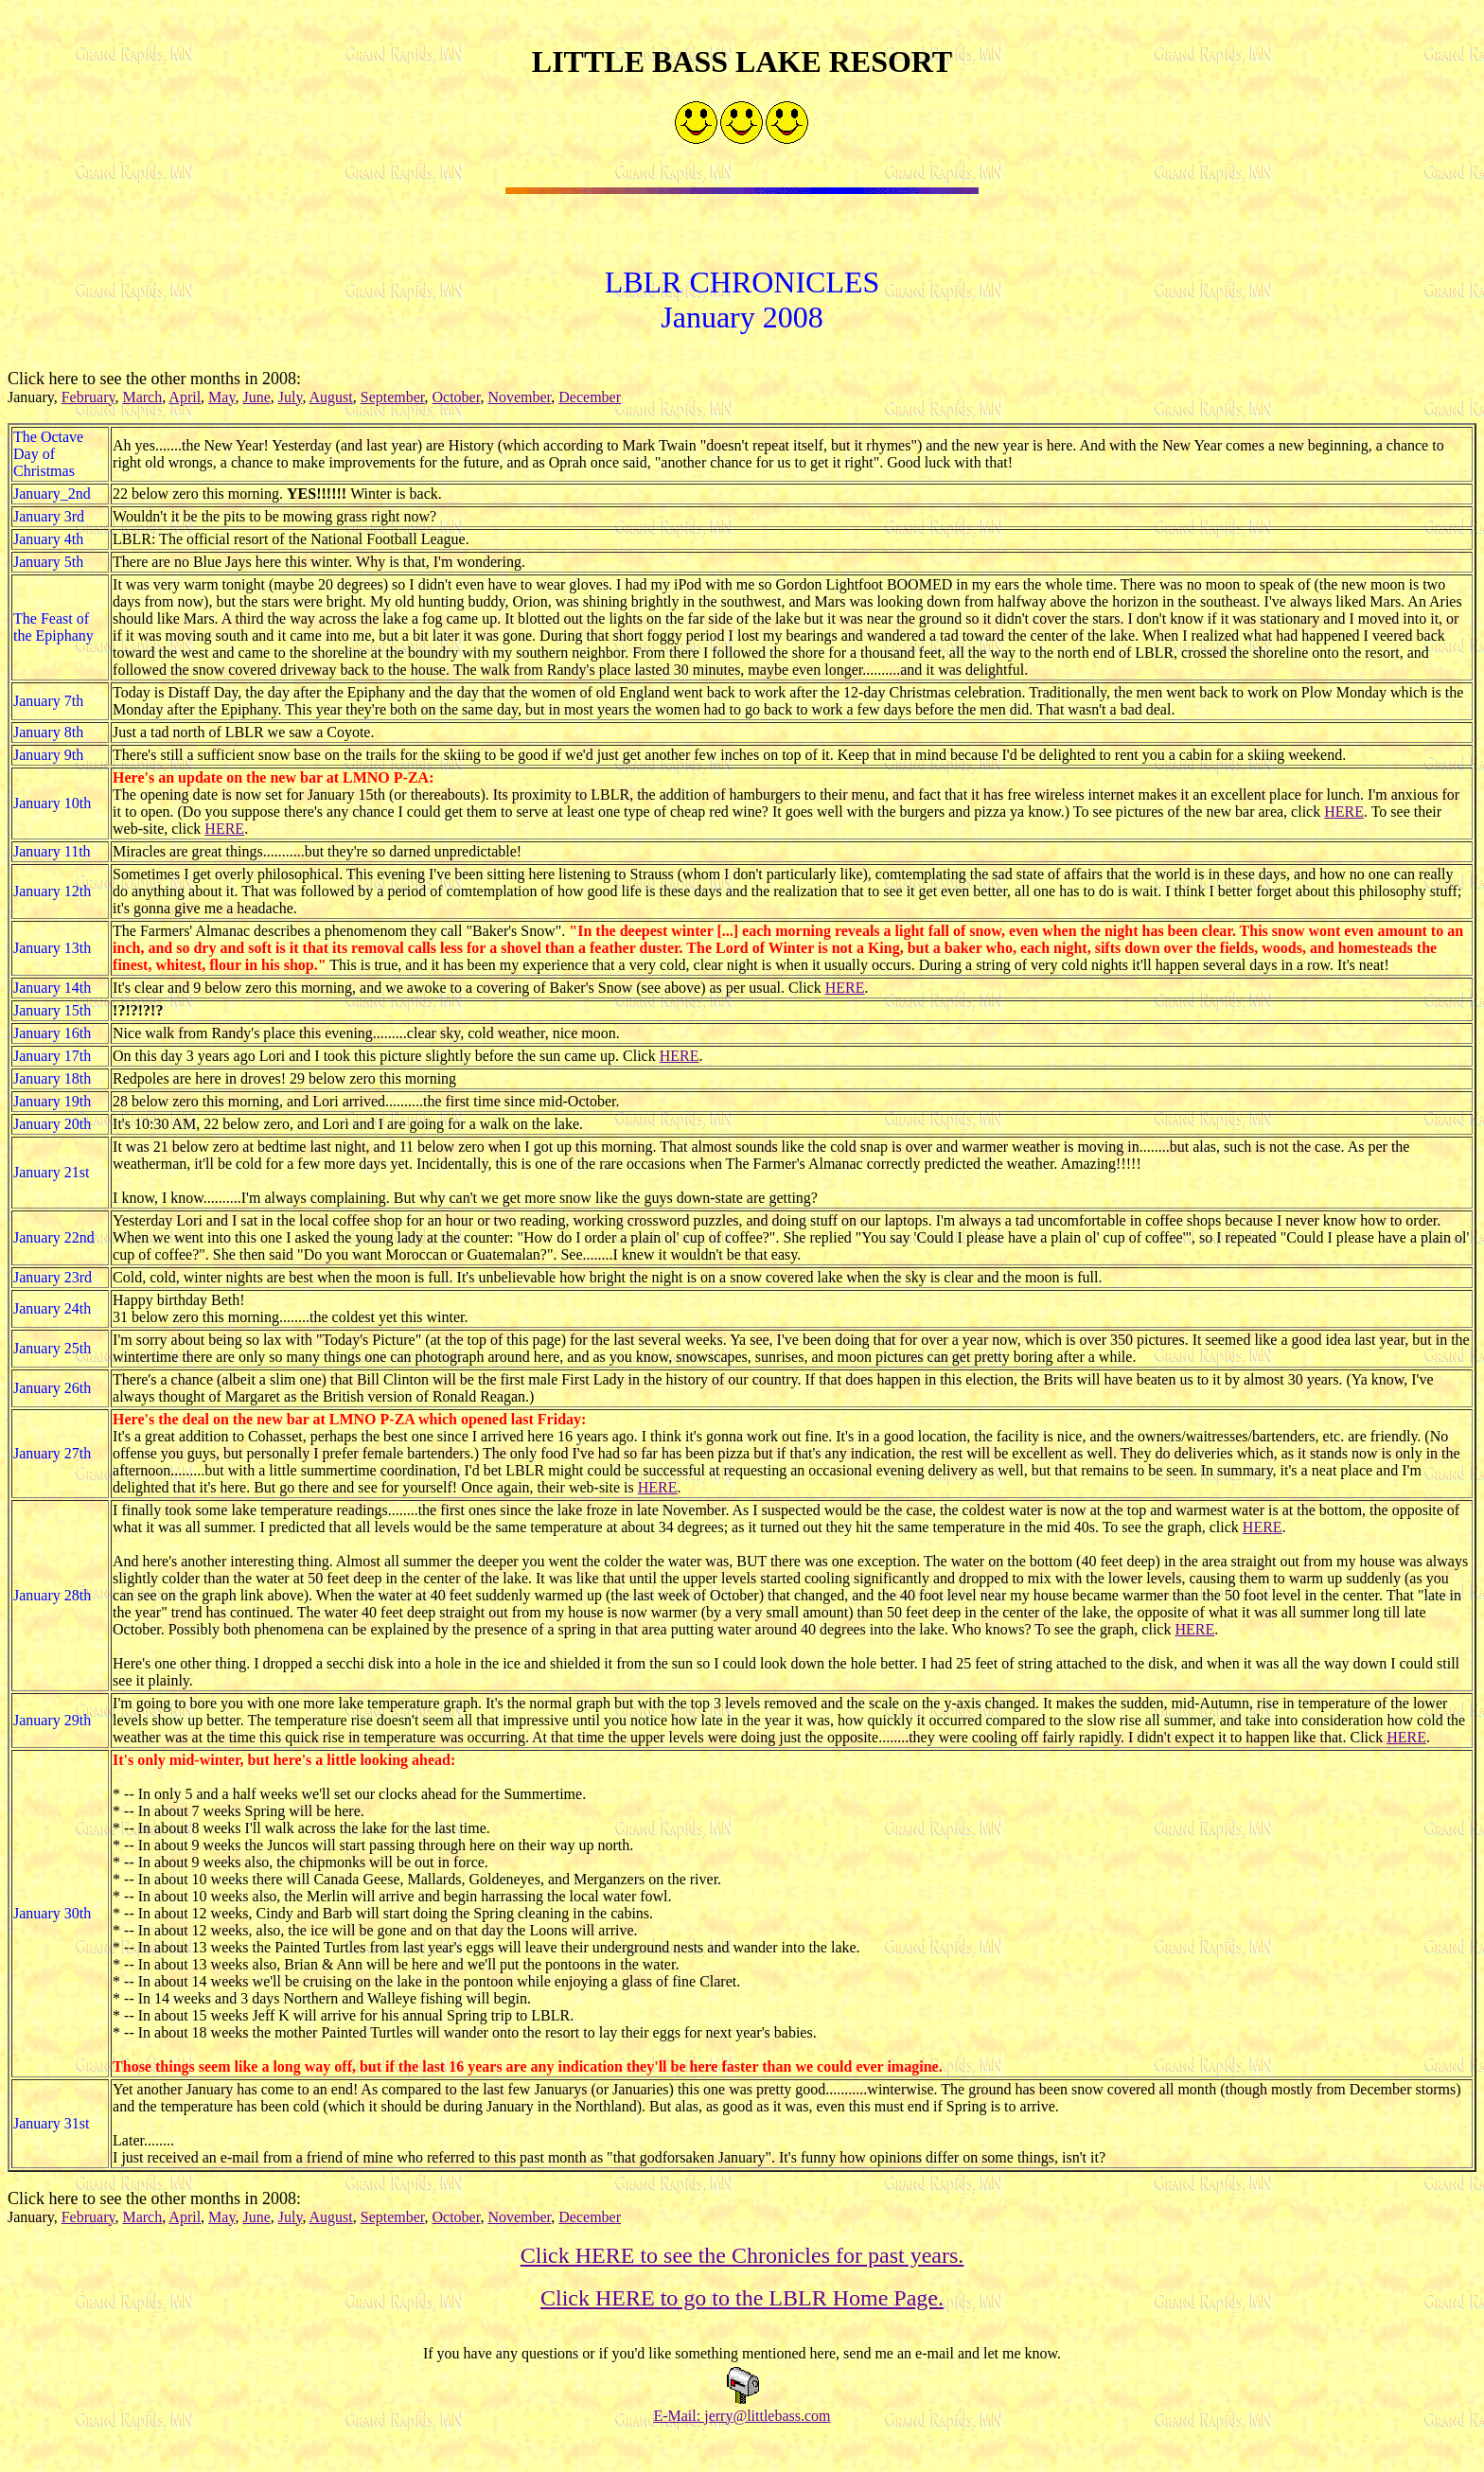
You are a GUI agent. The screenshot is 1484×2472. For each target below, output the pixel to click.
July (290, 403)
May (221, 403)
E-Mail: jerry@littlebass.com (741, 2421)
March (142, 403)
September (393, 403)
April (184, 403)
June (256, 403)
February (88, 403)
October (457, 403)
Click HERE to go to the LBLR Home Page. (742, 2303)
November (519, 403)
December (589, 403)
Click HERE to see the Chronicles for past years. (742, 2261)
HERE (1344, 817)
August (331, 403)
